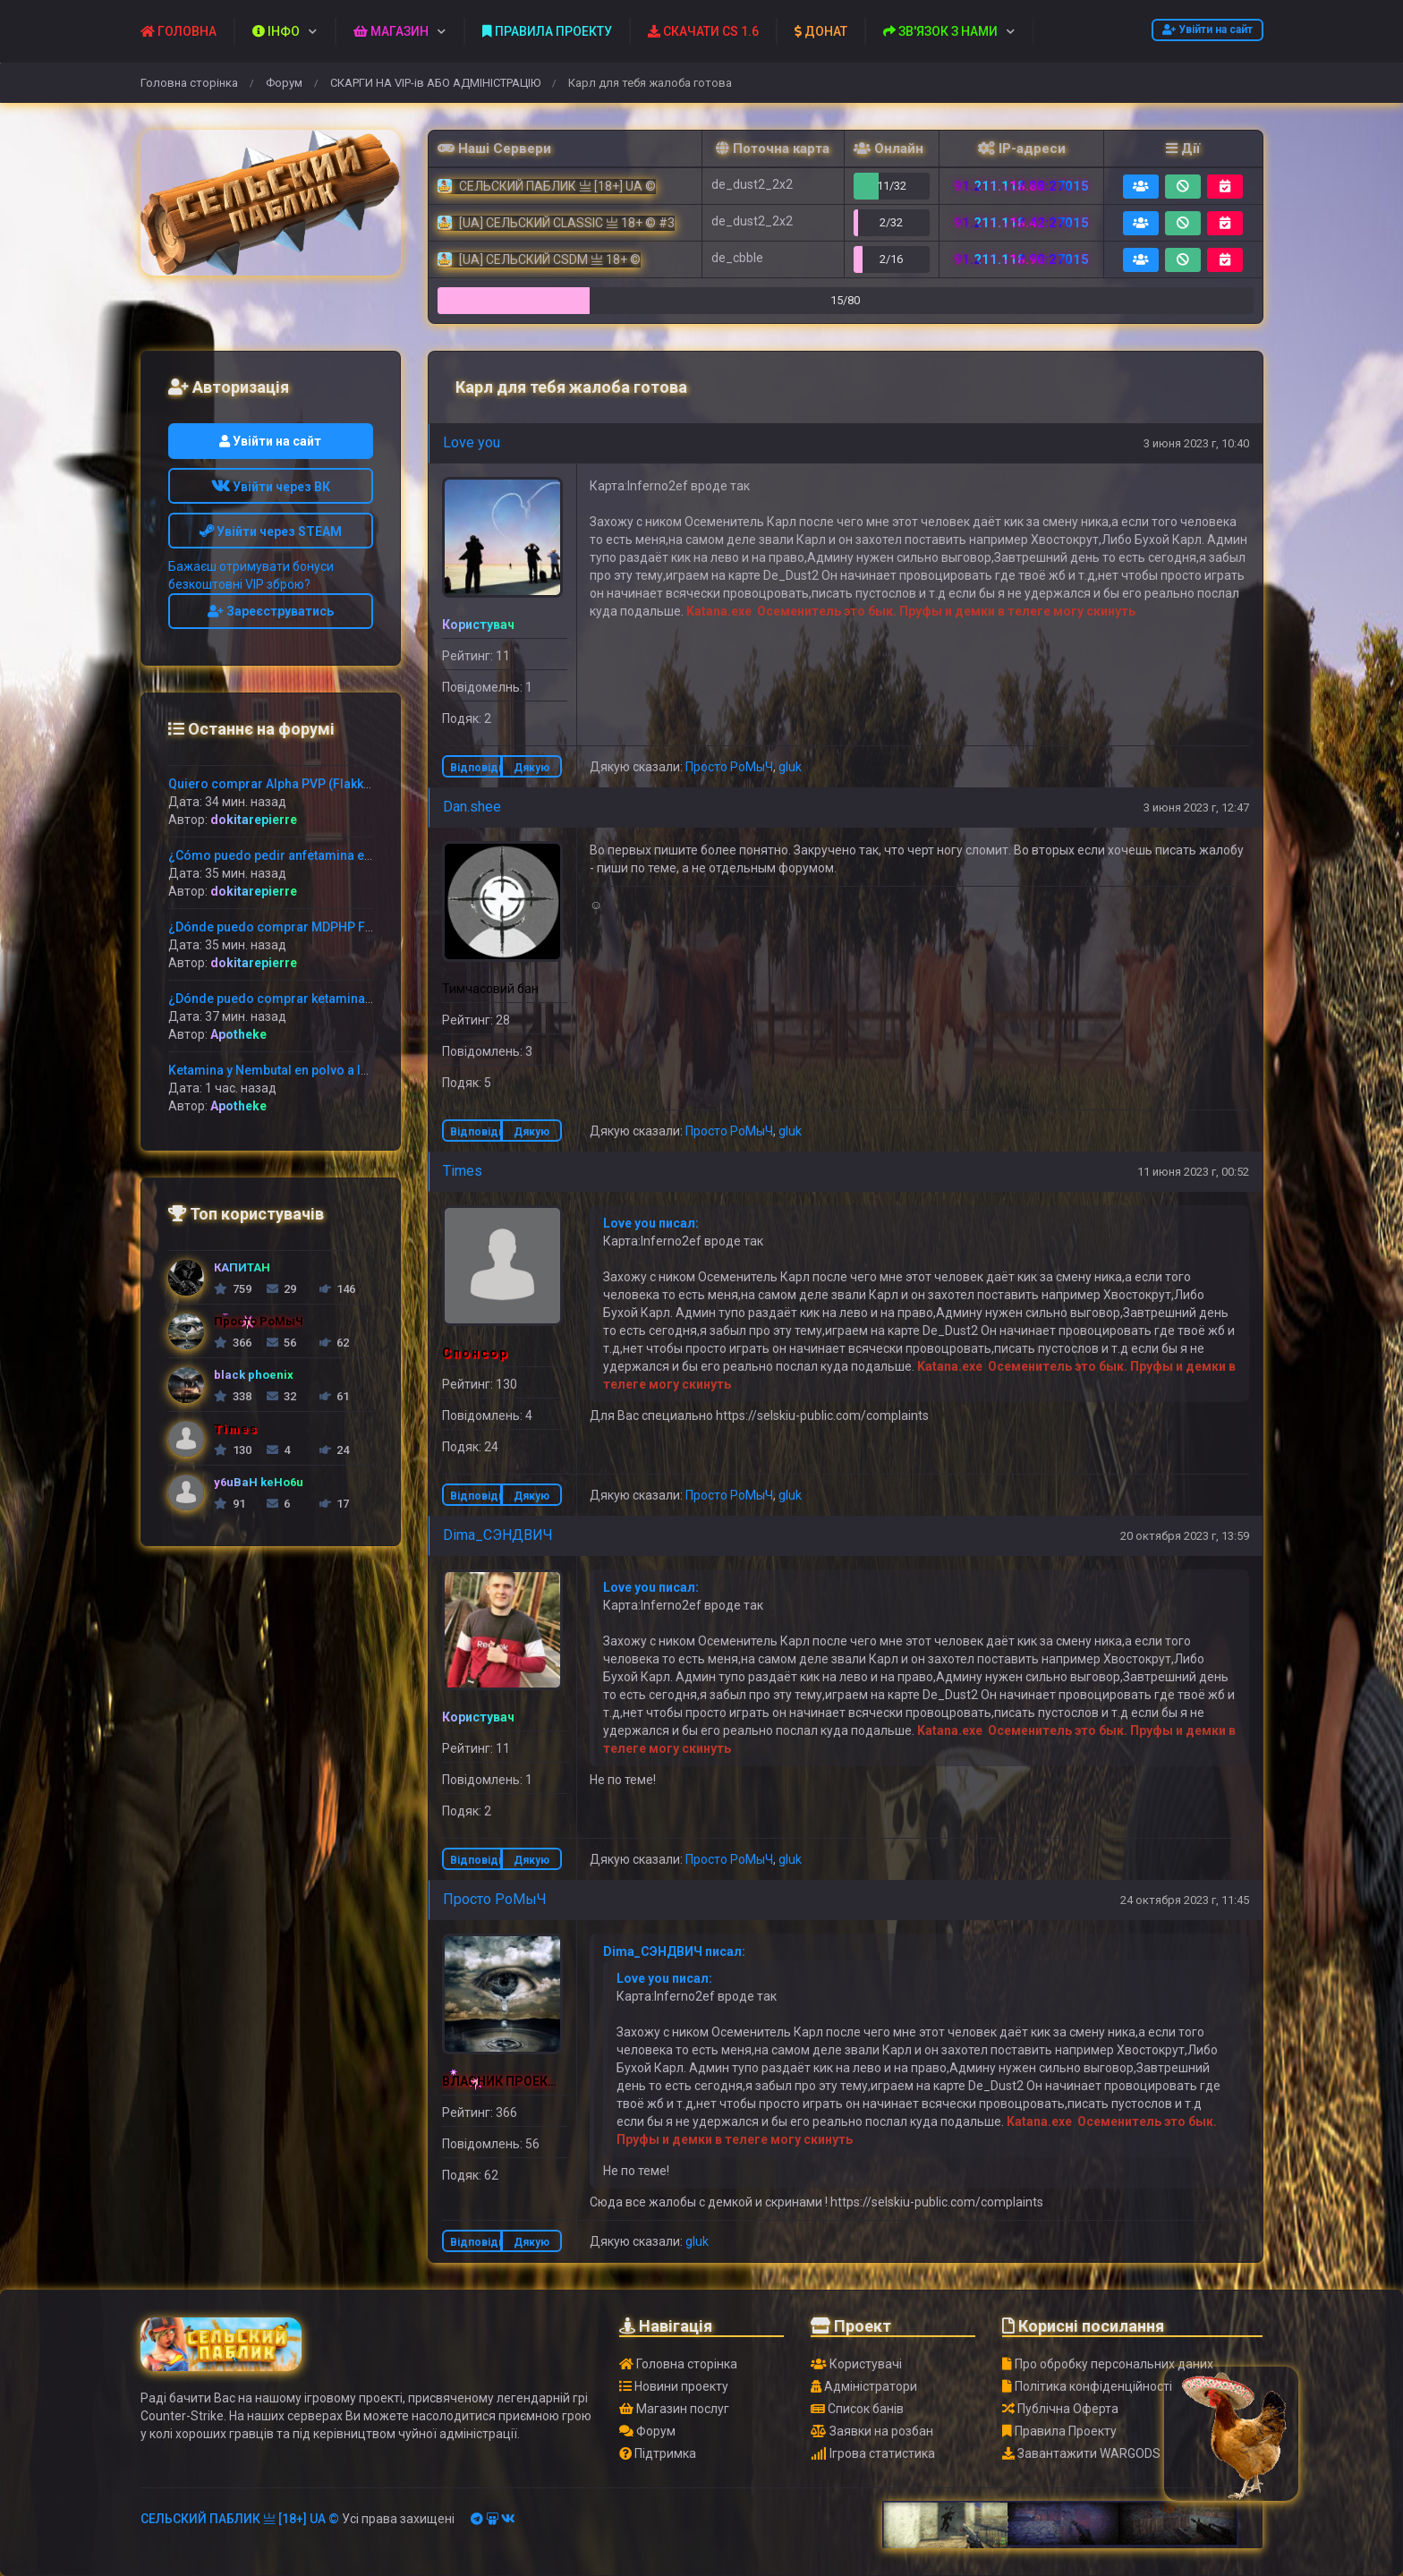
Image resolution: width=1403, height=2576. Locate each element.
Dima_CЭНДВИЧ (498, 1534)
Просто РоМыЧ (729, 767)
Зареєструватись (271, 611)
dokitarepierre (253, 819)
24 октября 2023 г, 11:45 (1184, 1900)
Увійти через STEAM (271, 531)
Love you (471, 442)
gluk (790, 767)
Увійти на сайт (1207, 29)
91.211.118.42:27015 (1021, 223)
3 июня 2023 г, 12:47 (1196, 807)
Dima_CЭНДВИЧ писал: (674, 1951)
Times (462, 1170)
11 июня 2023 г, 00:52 (1193, 1171)
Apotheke (238, 1034)
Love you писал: (651, 1223)
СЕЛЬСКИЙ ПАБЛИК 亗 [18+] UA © (239, 2519)
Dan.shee (472, 806)
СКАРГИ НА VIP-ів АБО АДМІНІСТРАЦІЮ (435, 82)
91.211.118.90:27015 (1021, 259)
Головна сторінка (189, 82)
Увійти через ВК (270, 487)
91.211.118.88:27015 (1021, 186)
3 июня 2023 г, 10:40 (1196, 443)
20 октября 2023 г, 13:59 (1184, 1536)
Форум (284, 82)
